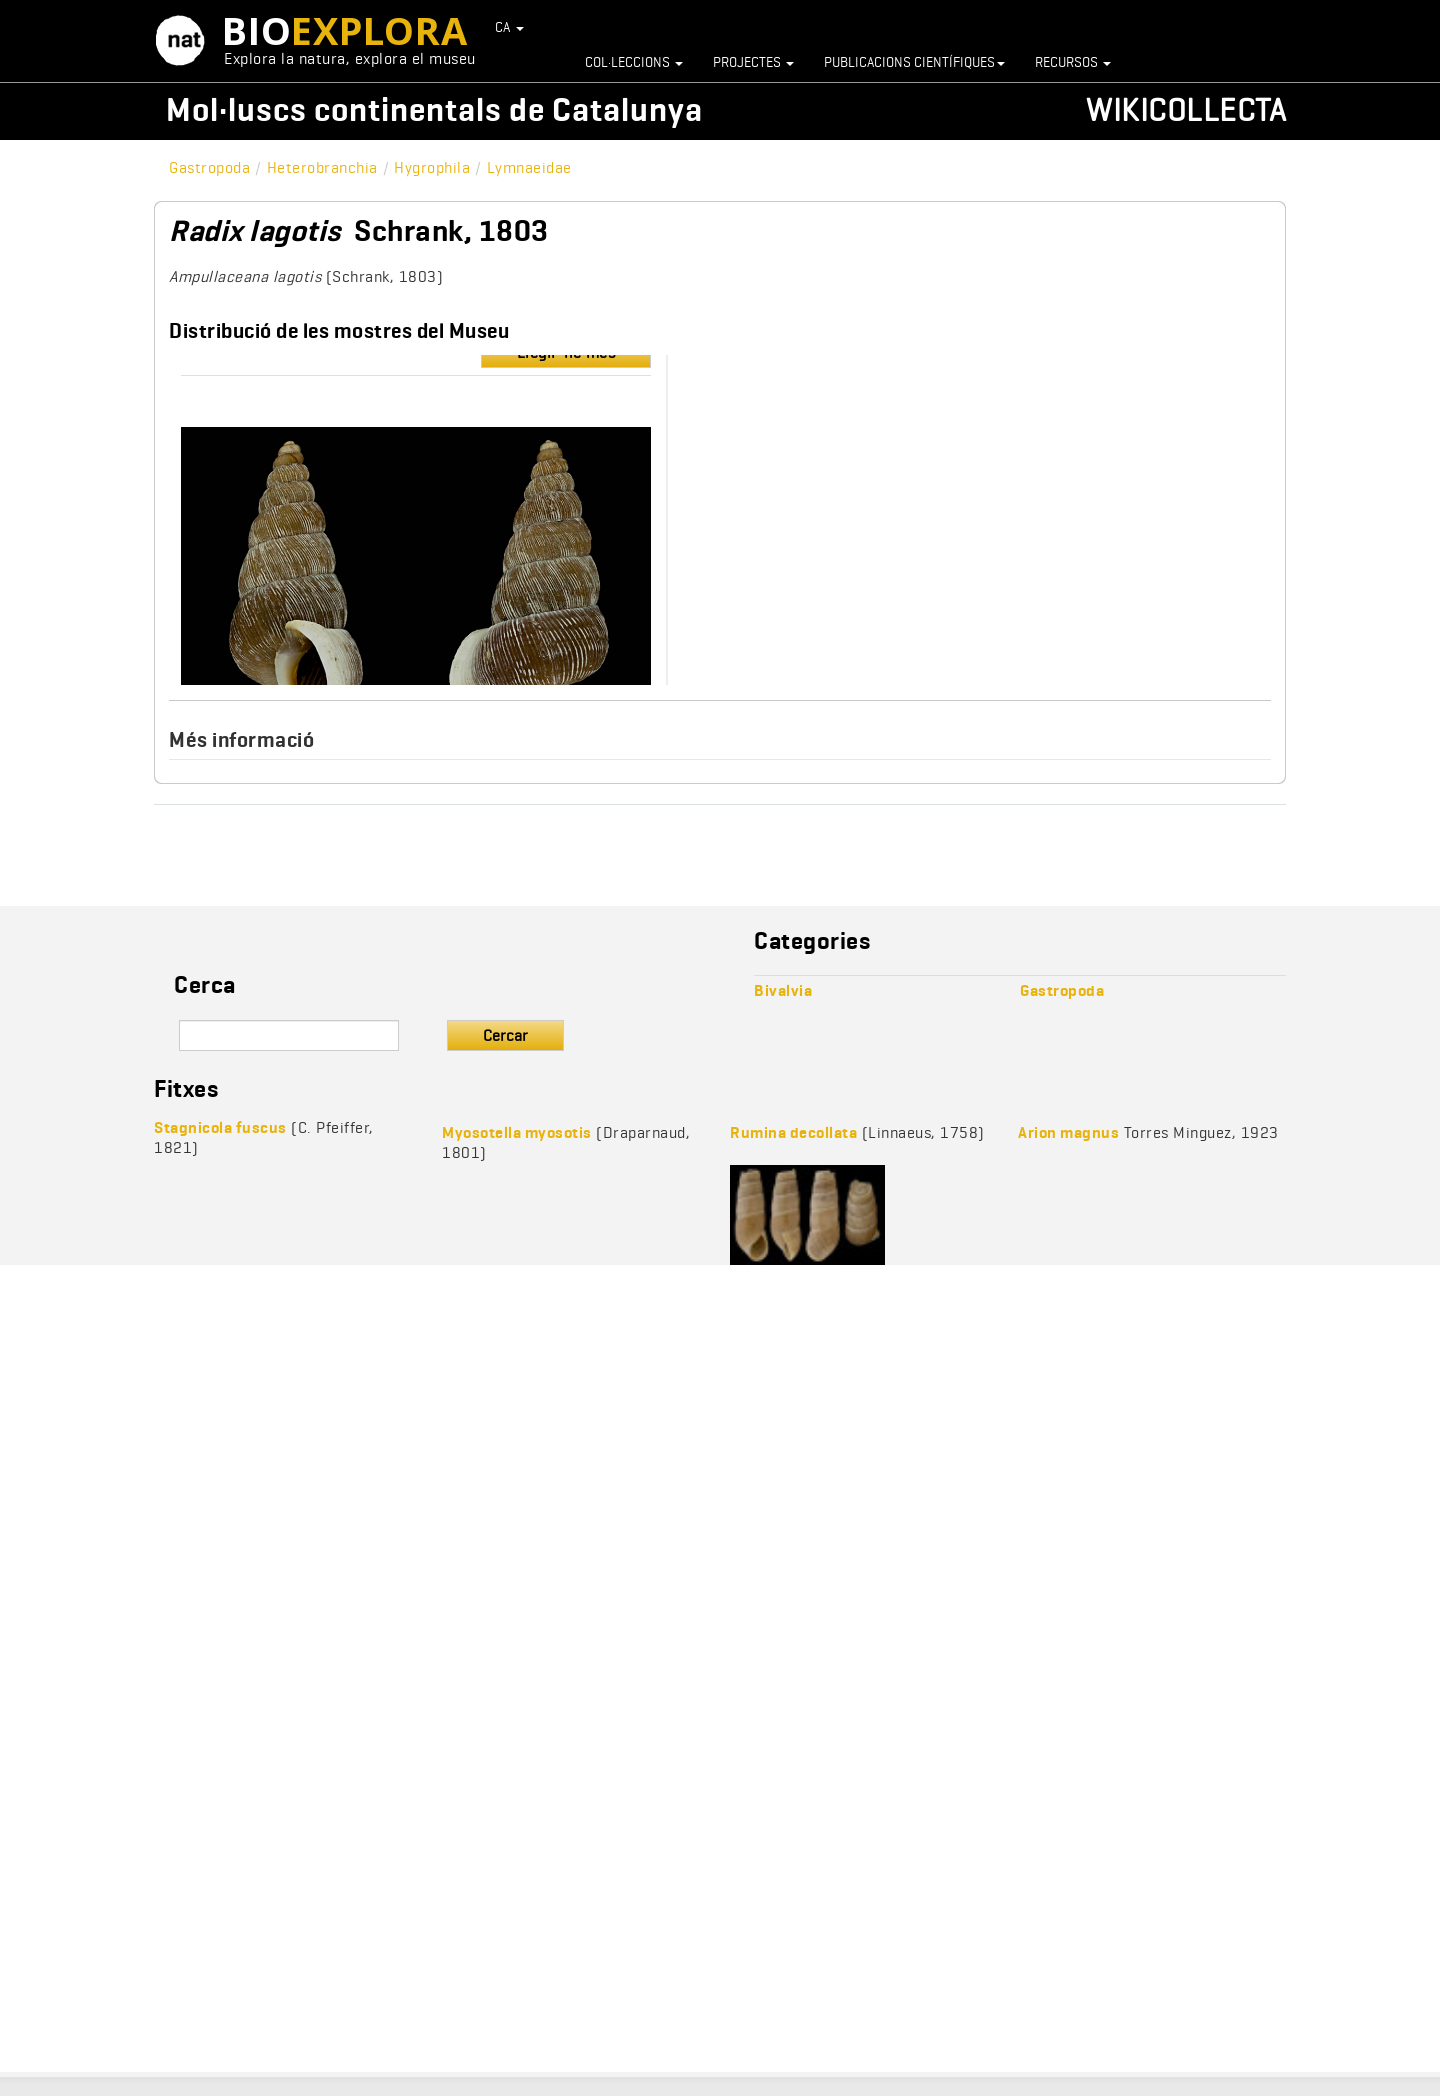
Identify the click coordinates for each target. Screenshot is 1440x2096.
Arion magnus (1068, 1132)
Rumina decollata (793, 1132)
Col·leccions (634, 62)
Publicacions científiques (914, 62)
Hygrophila (432, 167)
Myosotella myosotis (517, 1132)
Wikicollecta (1186, 109)
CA (510, 27)
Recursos (1073, 62)
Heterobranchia (322, 167)
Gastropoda (209, 167)
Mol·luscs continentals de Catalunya (434, 109)
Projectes (753, 62)
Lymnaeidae (529, 167)
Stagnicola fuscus (220, 1127)
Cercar (505, 1035)
